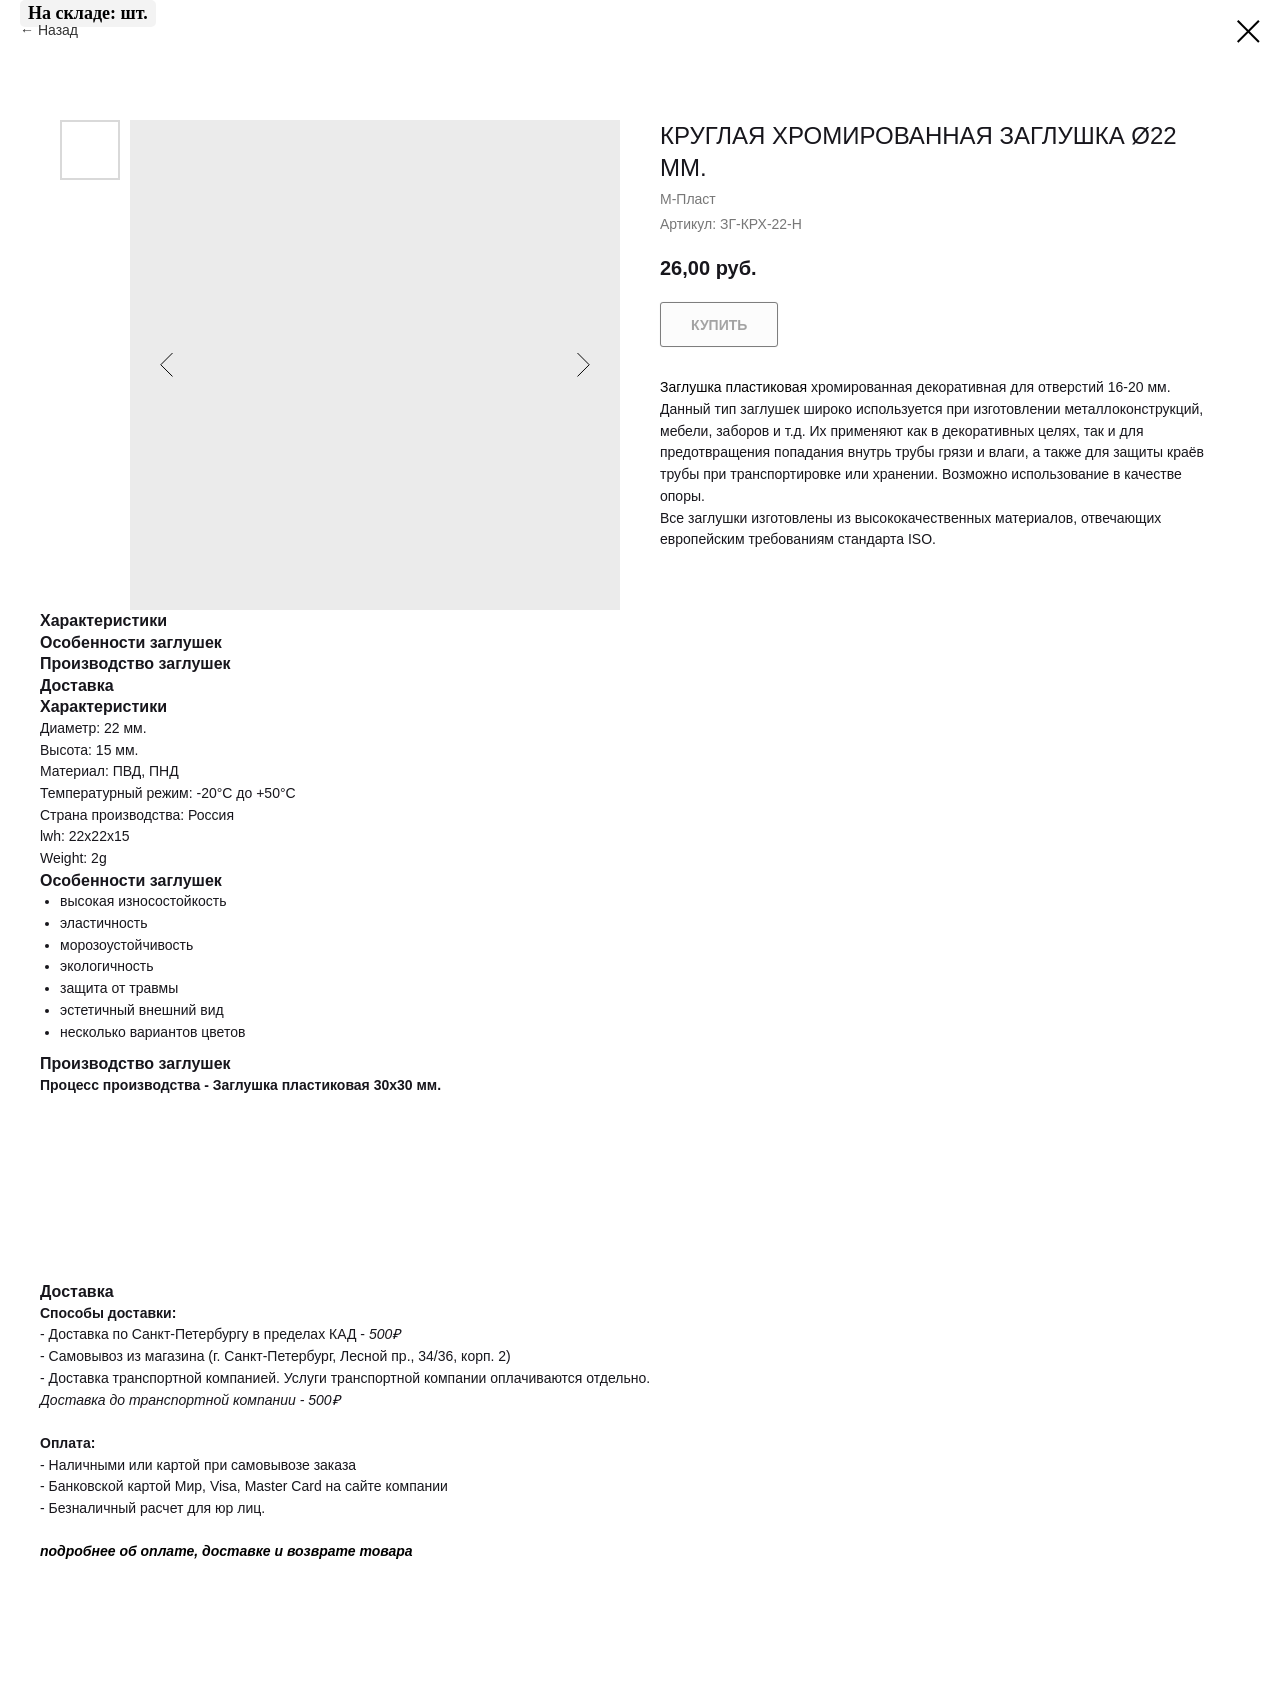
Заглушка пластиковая (733, 387)
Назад (60, 30)
